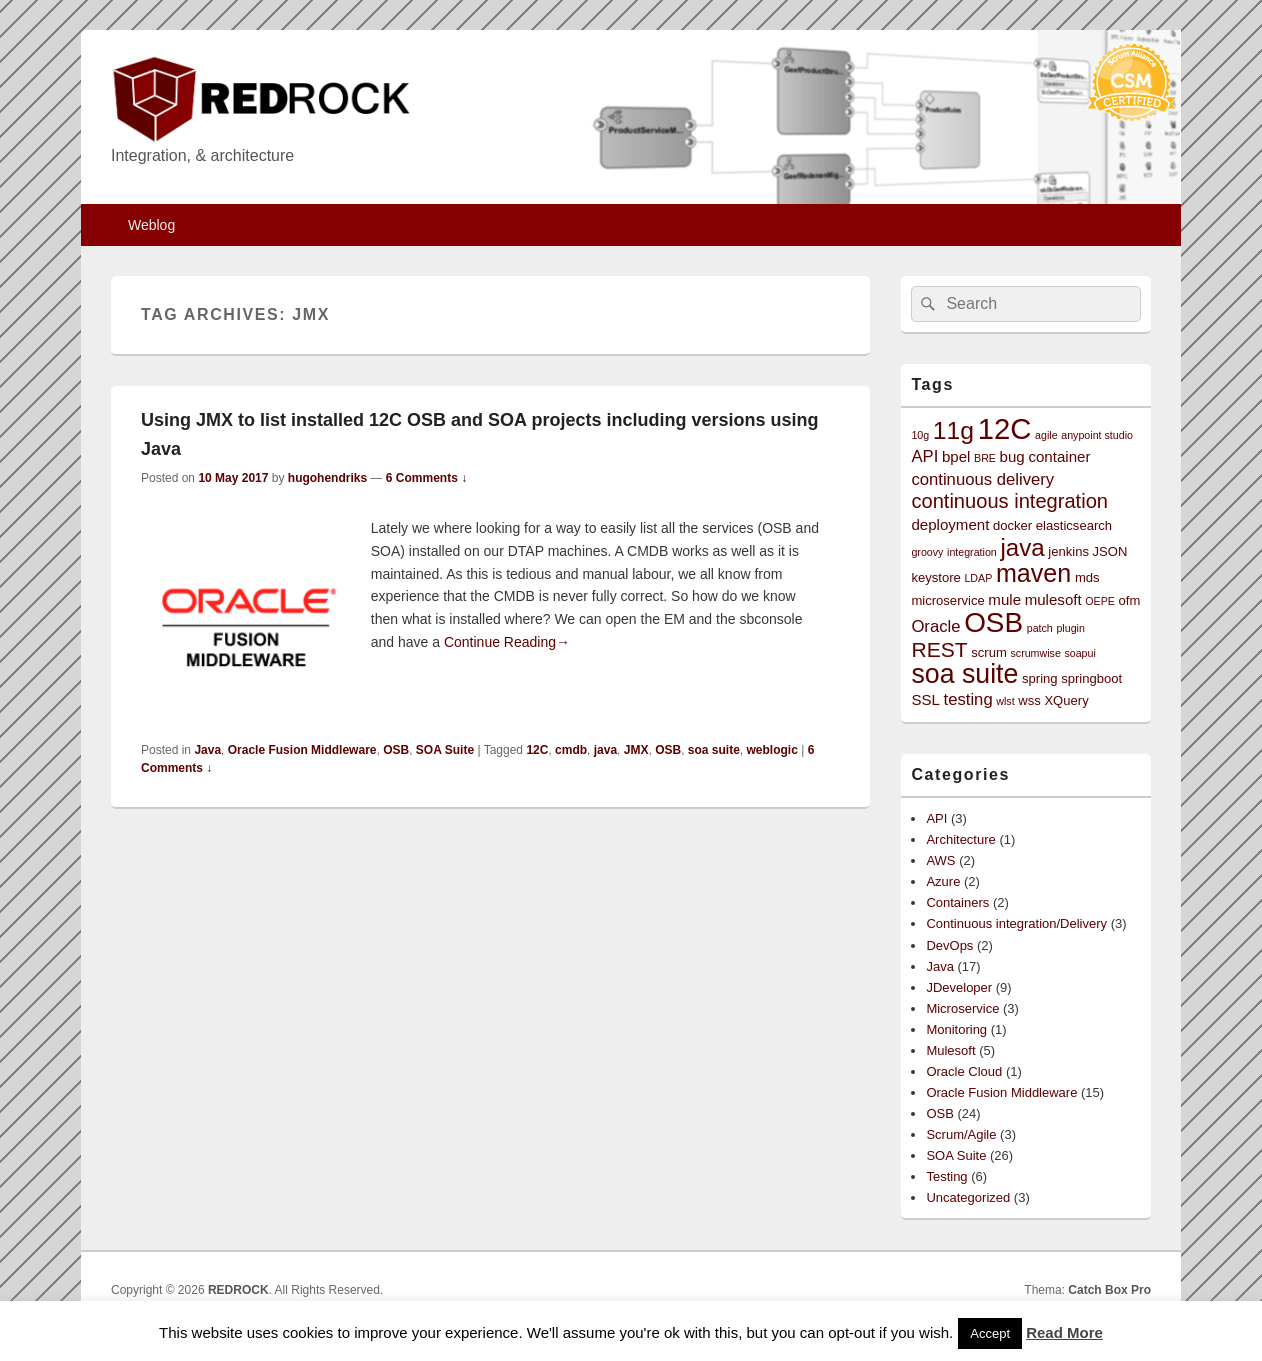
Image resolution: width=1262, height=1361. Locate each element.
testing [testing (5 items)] (968, 699)
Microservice (962, 1008)
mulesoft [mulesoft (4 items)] (1053, 599)
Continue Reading (507, 642)
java (605, 750)
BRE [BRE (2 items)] (985, 458)
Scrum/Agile (961, 1134)
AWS (940, 860)
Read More (1064, 1332)
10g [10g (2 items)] (920, 435)
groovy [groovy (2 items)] (927, 552)
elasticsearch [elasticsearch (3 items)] (1074, 525)
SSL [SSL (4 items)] (925, 699)
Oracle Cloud (964, 1071)
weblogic (772, 750)
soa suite (714, 750)
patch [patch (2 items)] (1040, 628)
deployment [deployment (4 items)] (950, 524)
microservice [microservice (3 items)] (947, 600)
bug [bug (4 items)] (1012, 456)
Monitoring (956, 1029)
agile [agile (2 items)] (1046, 435)
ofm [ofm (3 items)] (1130, 600)
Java (207, 750)
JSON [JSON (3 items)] (1110, 551)
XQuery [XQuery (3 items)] (1066, 700)
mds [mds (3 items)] (1087, 577)
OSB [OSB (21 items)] (993, 622)
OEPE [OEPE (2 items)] (1100, 601)
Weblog (151, 225)
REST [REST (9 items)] (939, 649)
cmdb (571, 750)
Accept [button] (990, 1333)
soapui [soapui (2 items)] (1079, 653)
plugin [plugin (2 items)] (1070, 628)
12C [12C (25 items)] (1005, 428)
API (936, 818)
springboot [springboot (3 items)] (1091, 678)
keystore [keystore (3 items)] (935, 577)
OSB (396, 750)
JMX (636, 750)
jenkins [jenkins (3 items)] (1068, 551)
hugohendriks (327, 478)
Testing (946, 1176)
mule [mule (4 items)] (1004, 599)
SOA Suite (445, 750)
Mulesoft (950, 1050)
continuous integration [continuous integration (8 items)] (1009, 501)
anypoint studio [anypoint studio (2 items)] (1097, 435)
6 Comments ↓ (426, 478)
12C (537, 750)
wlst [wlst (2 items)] (1005, 701)
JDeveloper (959, 987)
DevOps (949, 945)
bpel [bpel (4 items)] (956, 456)
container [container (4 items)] (1059, 456)
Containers (957, 902)
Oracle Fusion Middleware (302, 750)
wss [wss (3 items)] (1029, 700)
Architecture (960, 839)
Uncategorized (968, 1197)
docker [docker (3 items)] (1012, 525)
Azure (943, 881)
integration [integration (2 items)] (972, 552)
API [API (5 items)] (924, 456)
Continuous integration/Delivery (1016, 923)
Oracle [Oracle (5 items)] (935, 626)
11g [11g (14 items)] (953, 430)
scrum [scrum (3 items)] (989, 652)
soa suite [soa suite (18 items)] (964, 674)
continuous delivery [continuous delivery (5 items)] (982, 479)
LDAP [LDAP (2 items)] (978, 578)
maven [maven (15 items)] (1033, 573)
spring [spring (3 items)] (1040, 678)
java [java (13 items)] (1022, 547)
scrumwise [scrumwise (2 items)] (1035, 653)
